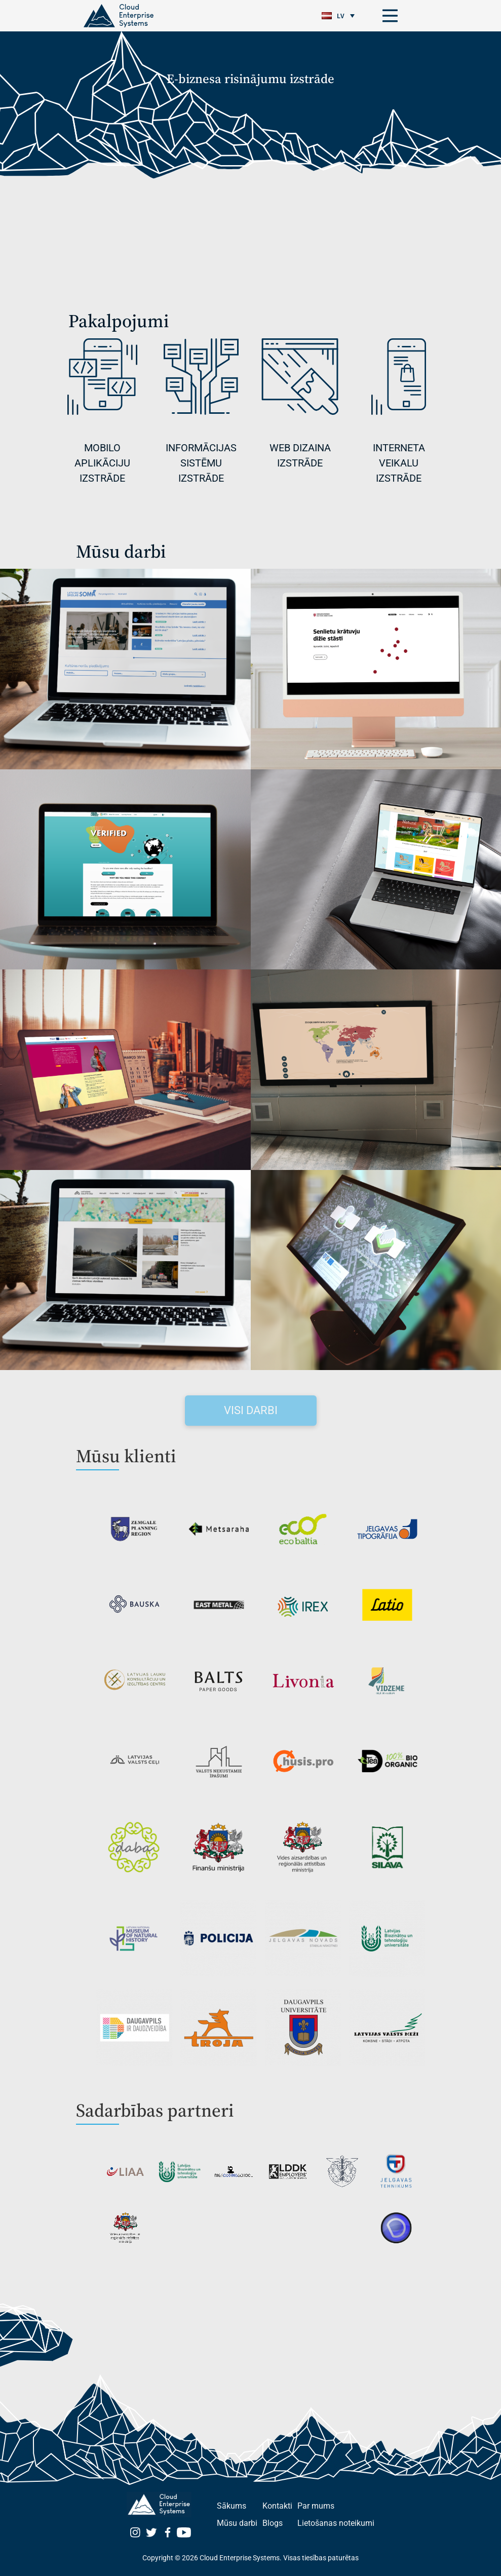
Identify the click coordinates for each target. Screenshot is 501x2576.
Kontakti (277, 2506)
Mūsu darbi (237, 2523)
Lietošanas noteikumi (335, 2523)
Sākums (231, 2506)
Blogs (272, 2523)
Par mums (315, 2506)
